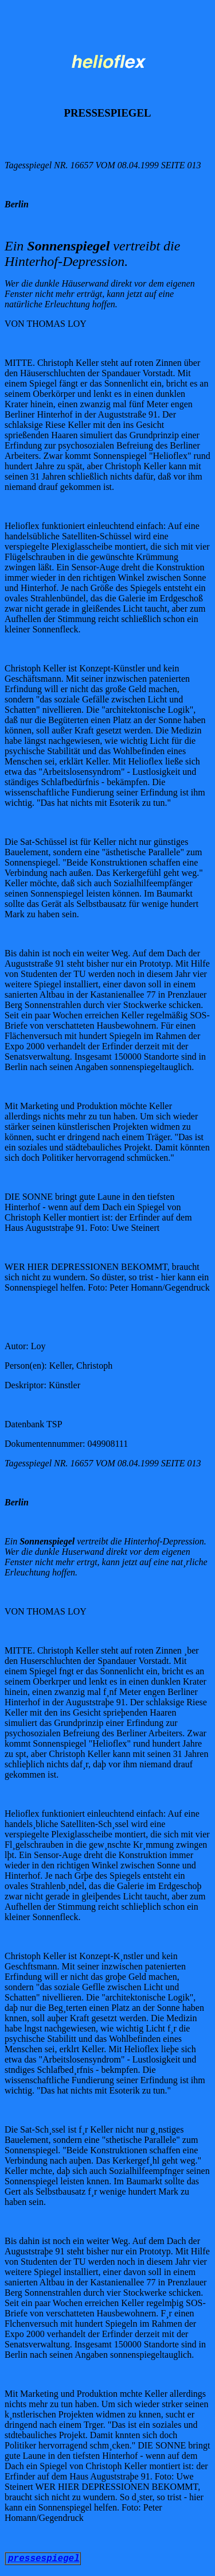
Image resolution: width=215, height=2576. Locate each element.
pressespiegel (44, 2559)
